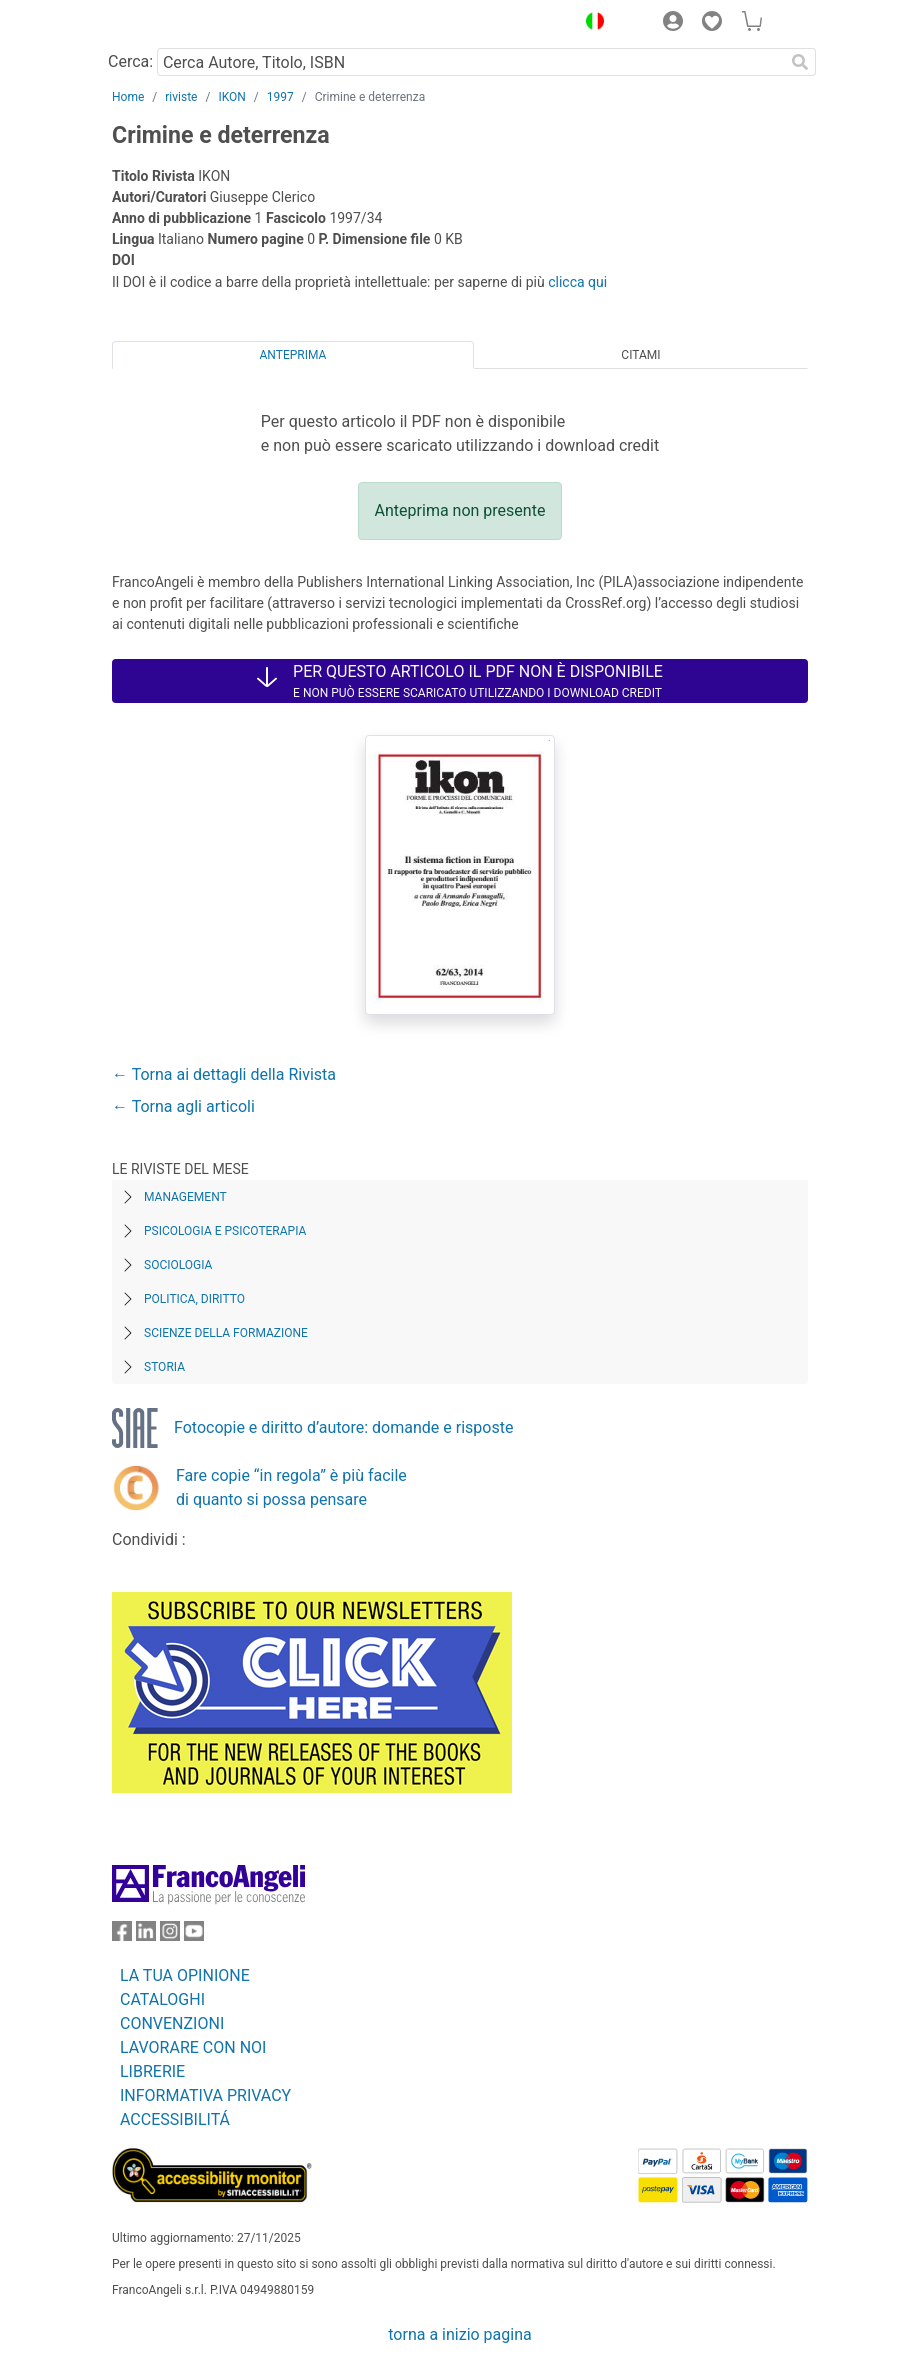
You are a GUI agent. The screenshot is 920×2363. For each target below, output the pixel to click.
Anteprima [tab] (293, 355)
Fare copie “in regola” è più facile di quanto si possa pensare (291, 1487)
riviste (181, 97)
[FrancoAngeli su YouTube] (194, 1935)
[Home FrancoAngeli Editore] (180, 24)
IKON (231, 97)
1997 (280, 97)
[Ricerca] (800, 62)
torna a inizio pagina (459, 2334)
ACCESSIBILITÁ (175, 2119)
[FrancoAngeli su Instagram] (170, 1935)
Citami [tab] (640, 355)
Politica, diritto (194, 1299)
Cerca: (130, 61)
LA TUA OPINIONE (185, 1975)
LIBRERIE (152, 2071)
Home (128, 97)
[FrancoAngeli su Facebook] (122, 1935)
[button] (590, 24)
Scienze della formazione (226, 1333)
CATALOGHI (162, 1999)
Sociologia (178, 1265)
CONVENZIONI (172, 2023)
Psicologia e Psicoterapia (225, 1231)
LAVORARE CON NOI (193, 2047)
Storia (164, 1367)
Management (185, 1197)
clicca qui (577, 282)
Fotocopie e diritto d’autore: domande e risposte (343, 1427)
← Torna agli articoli (183, 1106)
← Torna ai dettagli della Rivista (224, 1074)
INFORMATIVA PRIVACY (205, 2095)
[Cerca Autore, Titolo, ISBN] (470, 62)
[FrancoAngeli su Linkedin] (146, 1935)
